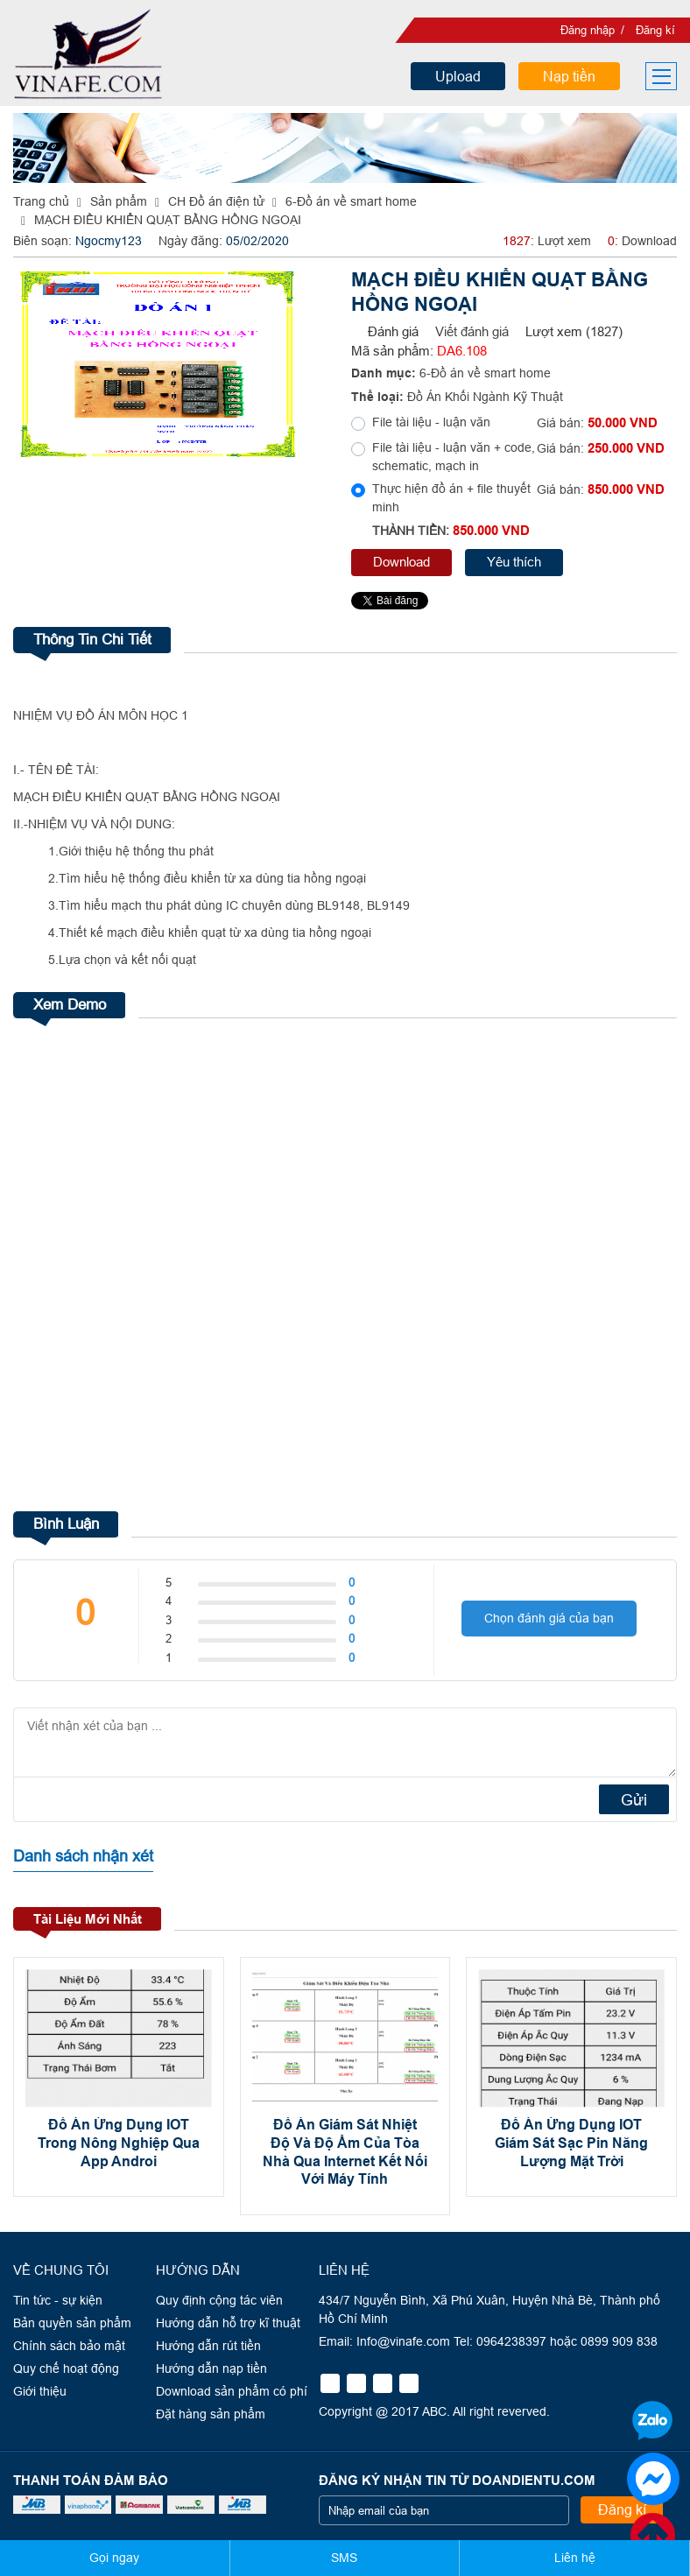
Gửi (634, 1800)
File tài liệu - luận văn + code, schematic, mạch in (453, 456)
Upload (458, 76)
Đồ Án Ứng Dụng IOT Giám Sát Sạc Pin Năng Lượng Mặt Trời (571, 2144)
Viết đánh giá (472, 331)
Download (401, 561)
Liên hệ (574, 2558)
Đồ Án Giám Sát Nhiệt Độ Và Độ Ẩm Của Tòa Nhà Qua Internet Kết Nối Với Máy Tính (345, 2152)
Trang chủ (41, 201)
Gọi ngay (114, 2558)
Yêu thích (514, 561)
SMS (344, 2558)
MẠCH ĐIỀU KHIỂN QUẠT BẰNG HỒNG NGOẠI (167, 220)
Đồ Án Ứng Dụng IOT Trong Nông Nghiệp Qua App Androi (119, 2144)
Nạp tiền (569, 76)
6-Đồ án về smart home (351, 201)
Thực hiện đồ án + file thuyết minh (451, 498)
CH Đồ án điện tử (216, 201)
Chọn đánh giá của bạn (549, 1618)
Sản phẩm (118, 201)
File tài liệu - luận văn (431, 422)
